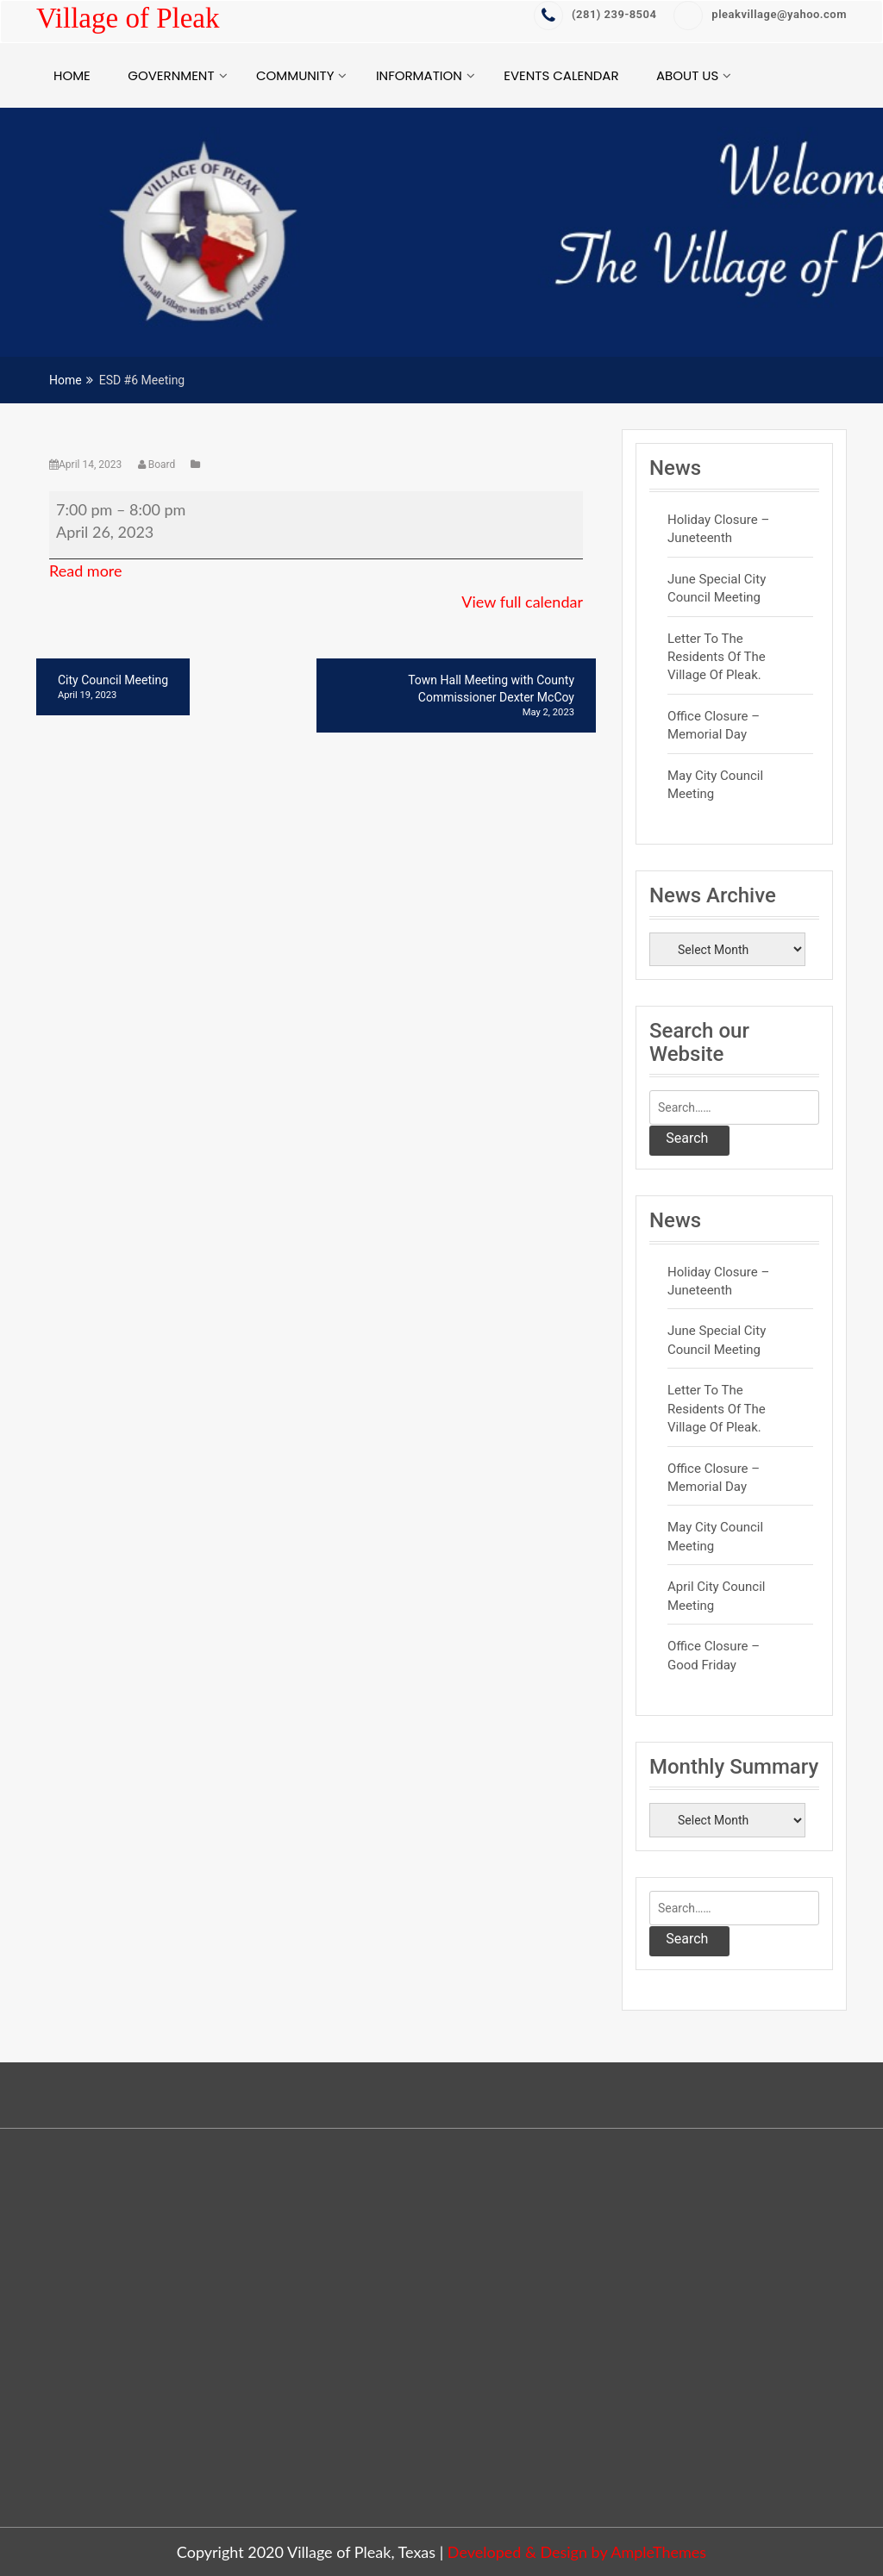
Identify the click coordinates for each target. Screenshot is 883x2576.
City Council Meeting (113, 687)
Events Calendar (561, 75)
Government (171, 75)
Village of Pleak (127, 18)
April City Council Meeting (716, 1595)
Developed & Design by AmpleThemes (577, 2551)
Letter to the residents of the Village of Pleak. (716, 657)
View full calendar (522, 601)
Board (158, 464)
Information (419, 75)
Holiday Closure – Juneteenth (718, 529)
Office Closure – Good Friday (713, 1655)
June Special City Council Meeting (716, 588)
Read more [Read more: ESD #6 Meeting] (85, 570)
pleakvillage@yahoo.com (760, 14)
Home (72, 75)
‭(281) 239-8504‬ (595, 14)
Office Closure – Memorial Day (713, 725)
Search (687, 1138)
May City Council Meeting (715, 784)
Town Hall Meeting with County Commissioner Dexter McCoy (456, 696)
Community (295, 75)
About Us (687, 75)
